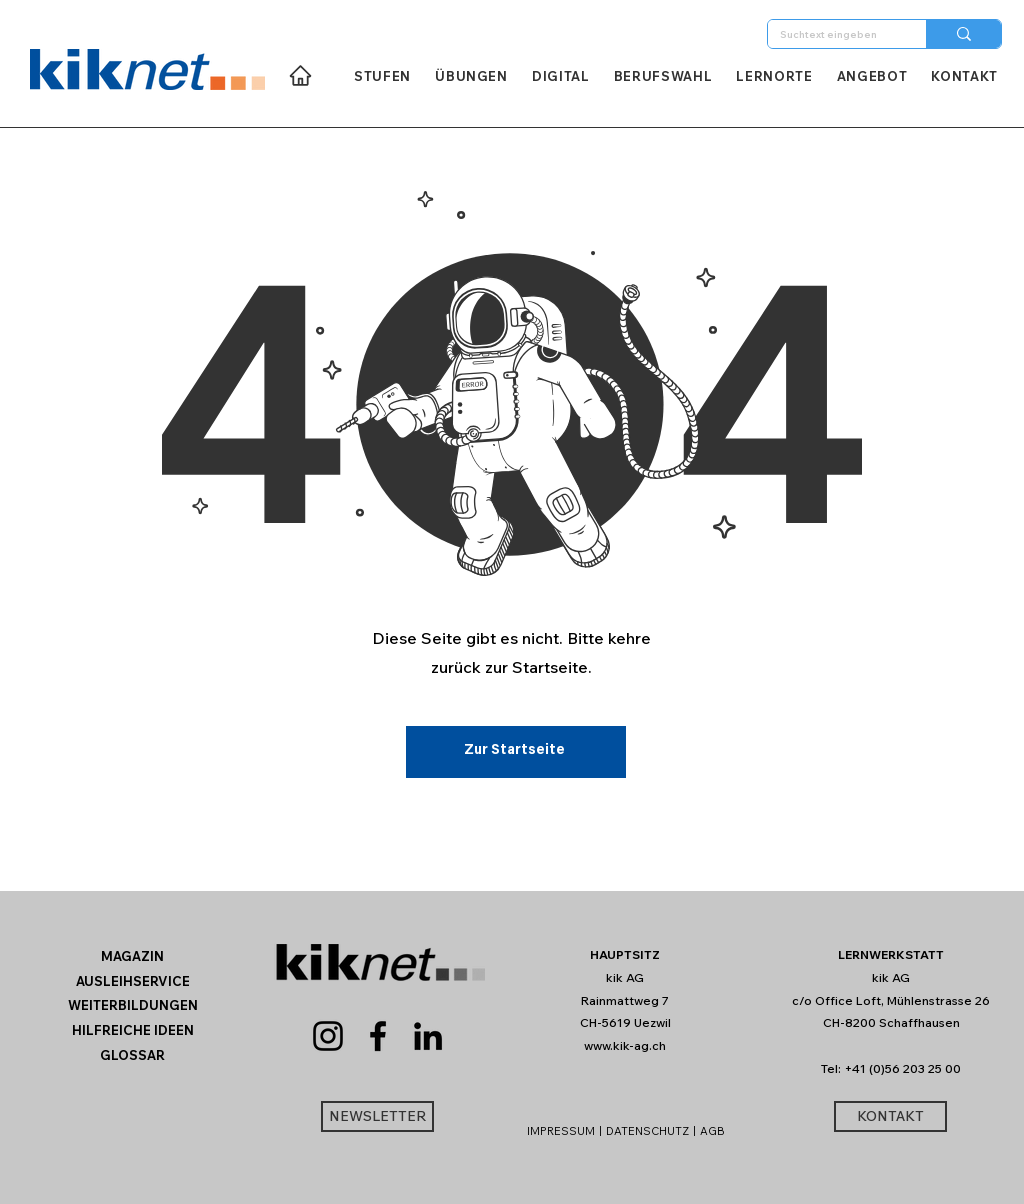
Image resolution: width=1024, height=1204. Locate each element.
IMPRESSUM (561, 1131)
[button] (132, 1055)
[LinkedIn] (428, 1036)
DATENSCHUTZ (647, 1131)
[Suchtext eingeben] (832, 35)
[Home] (300, 75)
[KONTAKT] (890, 1116)
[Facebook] (378, 1036)
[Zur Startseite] (516, 752)
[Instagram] (328, 1036)
